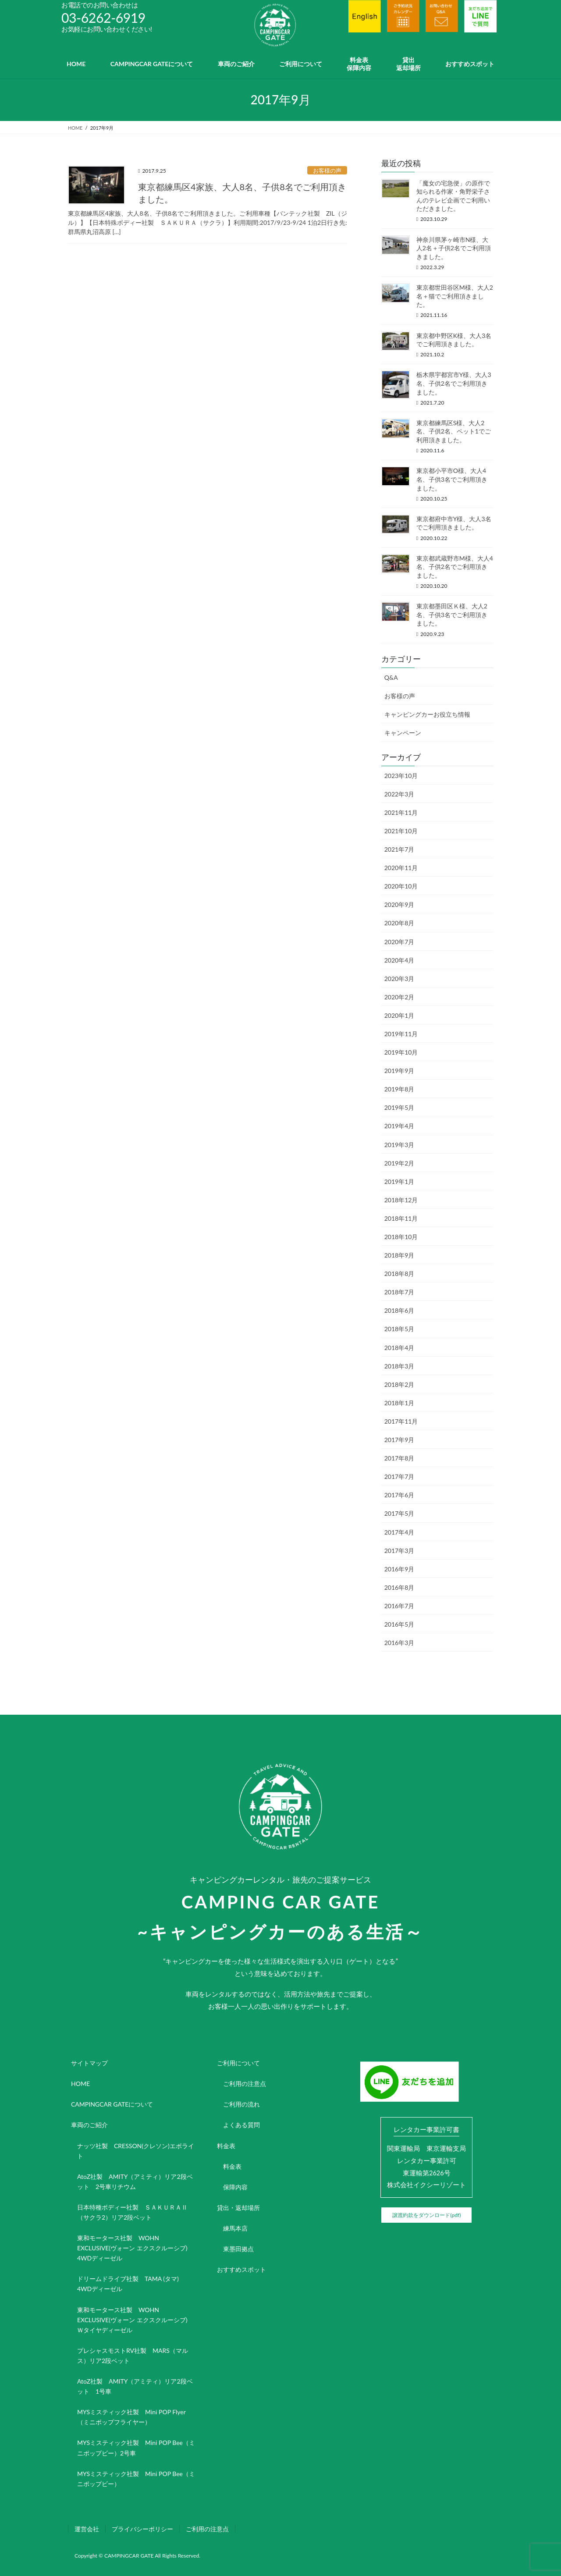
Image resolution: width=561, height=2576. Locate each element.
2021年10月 (401, 831)
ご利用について (238, 2063)
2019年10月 (401, 1052)
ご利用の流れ (241, 2104)
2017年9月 (399, 1439)
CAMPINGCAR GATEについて (112, 2104)
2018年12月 (401, 1200)
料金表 (226, 2146)
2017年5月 (399, 1513)
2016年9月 (399, 1569)
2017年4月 (399, 1532)
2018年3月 (399, 1366)
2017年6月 (399, 1495)
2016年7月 (399, 1606)
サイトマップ (89, 2063)
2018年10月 (401, 1236)
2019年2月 (399, 1163)
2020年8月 (399, 923)
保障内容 (235, 2187)
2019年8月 (399, 1089)
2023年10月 (401, 775)
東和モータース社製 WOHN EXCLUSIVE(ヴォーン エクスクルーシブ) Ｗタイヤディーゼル (135, 2320)
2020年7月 (399, 941)
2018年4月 (399, 1347)
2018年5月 (399, 1328)
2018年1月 (399, 1403)
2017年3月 (399, 1550)
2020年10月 (401, 886)
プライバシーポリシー (142, 2529)
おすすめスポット (241, 2269)
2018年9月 (399, 1255)
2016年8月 (399, 1587)
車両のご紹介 (89, 2124)
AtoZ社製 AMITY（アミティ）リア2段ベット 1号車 (135, 2386)
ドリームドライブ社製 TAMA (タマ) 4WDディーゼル (131, 2283)
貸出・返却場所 (238, 2207)
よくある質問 (241, 2124)
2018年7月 (399, 1292)
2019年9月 (399, 1070)
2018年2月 (399, 1384)
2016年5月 (399, 1624)
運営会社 (87, 2529)
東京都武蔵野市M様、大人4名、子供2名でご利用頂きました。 (454, 566)
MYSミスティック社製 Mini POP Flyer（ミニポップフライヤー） (131, 2417)
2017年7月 (399, 1476)
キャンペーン (402, 732)
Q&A (391, 677)
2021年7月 (399, 849)
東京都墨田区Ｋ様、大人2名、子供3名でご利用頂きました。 (451, 614)
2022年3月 (399, 794)
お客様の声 (327, 170)
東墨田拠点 (238, 2249)
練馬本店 (235, 2228)
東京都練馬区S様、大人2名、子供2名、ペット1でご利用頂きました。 (453, 431)
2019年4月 (399, 1126)
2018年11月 (401, 1218)
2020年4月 (399, 960)
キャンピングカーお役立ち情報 (427, 714)
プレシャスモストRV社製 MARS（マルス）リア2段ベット (132, 2355)
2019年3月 (399, 1144)
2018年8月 (399, 1273)
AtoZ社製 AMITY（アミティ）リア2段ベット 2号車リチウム (135, 2181)
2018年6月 (399, 1310)
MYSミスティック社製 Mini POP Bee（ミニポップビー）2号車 (136, 2447)
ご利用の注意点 (244, 2083)
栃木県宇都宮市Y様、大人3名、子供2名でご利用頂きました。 (453, 383)
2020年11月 (401, 867)
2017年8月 (399, 1458)
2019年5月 (399, 1107)
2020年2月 (399, 997)
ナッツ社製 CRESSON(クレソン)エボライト (135, 2151)
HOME (80, 2083)
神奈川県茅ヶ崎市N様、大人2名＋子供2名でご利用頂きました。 (453, 248)
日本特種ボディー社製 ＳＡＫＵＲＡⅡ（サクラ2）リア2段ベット (132, 2212)
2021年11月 (401, 812)
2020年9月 (399, 904)
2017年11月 (401, 1421)
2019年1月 (399, 1181)
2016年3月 (399, 1642)
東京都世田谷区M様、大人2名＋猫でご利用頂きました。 (454, 296)
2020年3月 (399, 978)
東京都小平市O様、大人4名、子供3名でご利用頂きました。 (451, 479)
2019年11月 (401, 1034)
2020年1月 (399, 1015)
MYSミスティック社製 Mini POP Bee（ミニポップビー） (136, 2478)
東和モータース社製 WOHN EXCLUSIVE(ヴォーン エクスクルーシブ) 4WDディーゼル (135, 2248)
